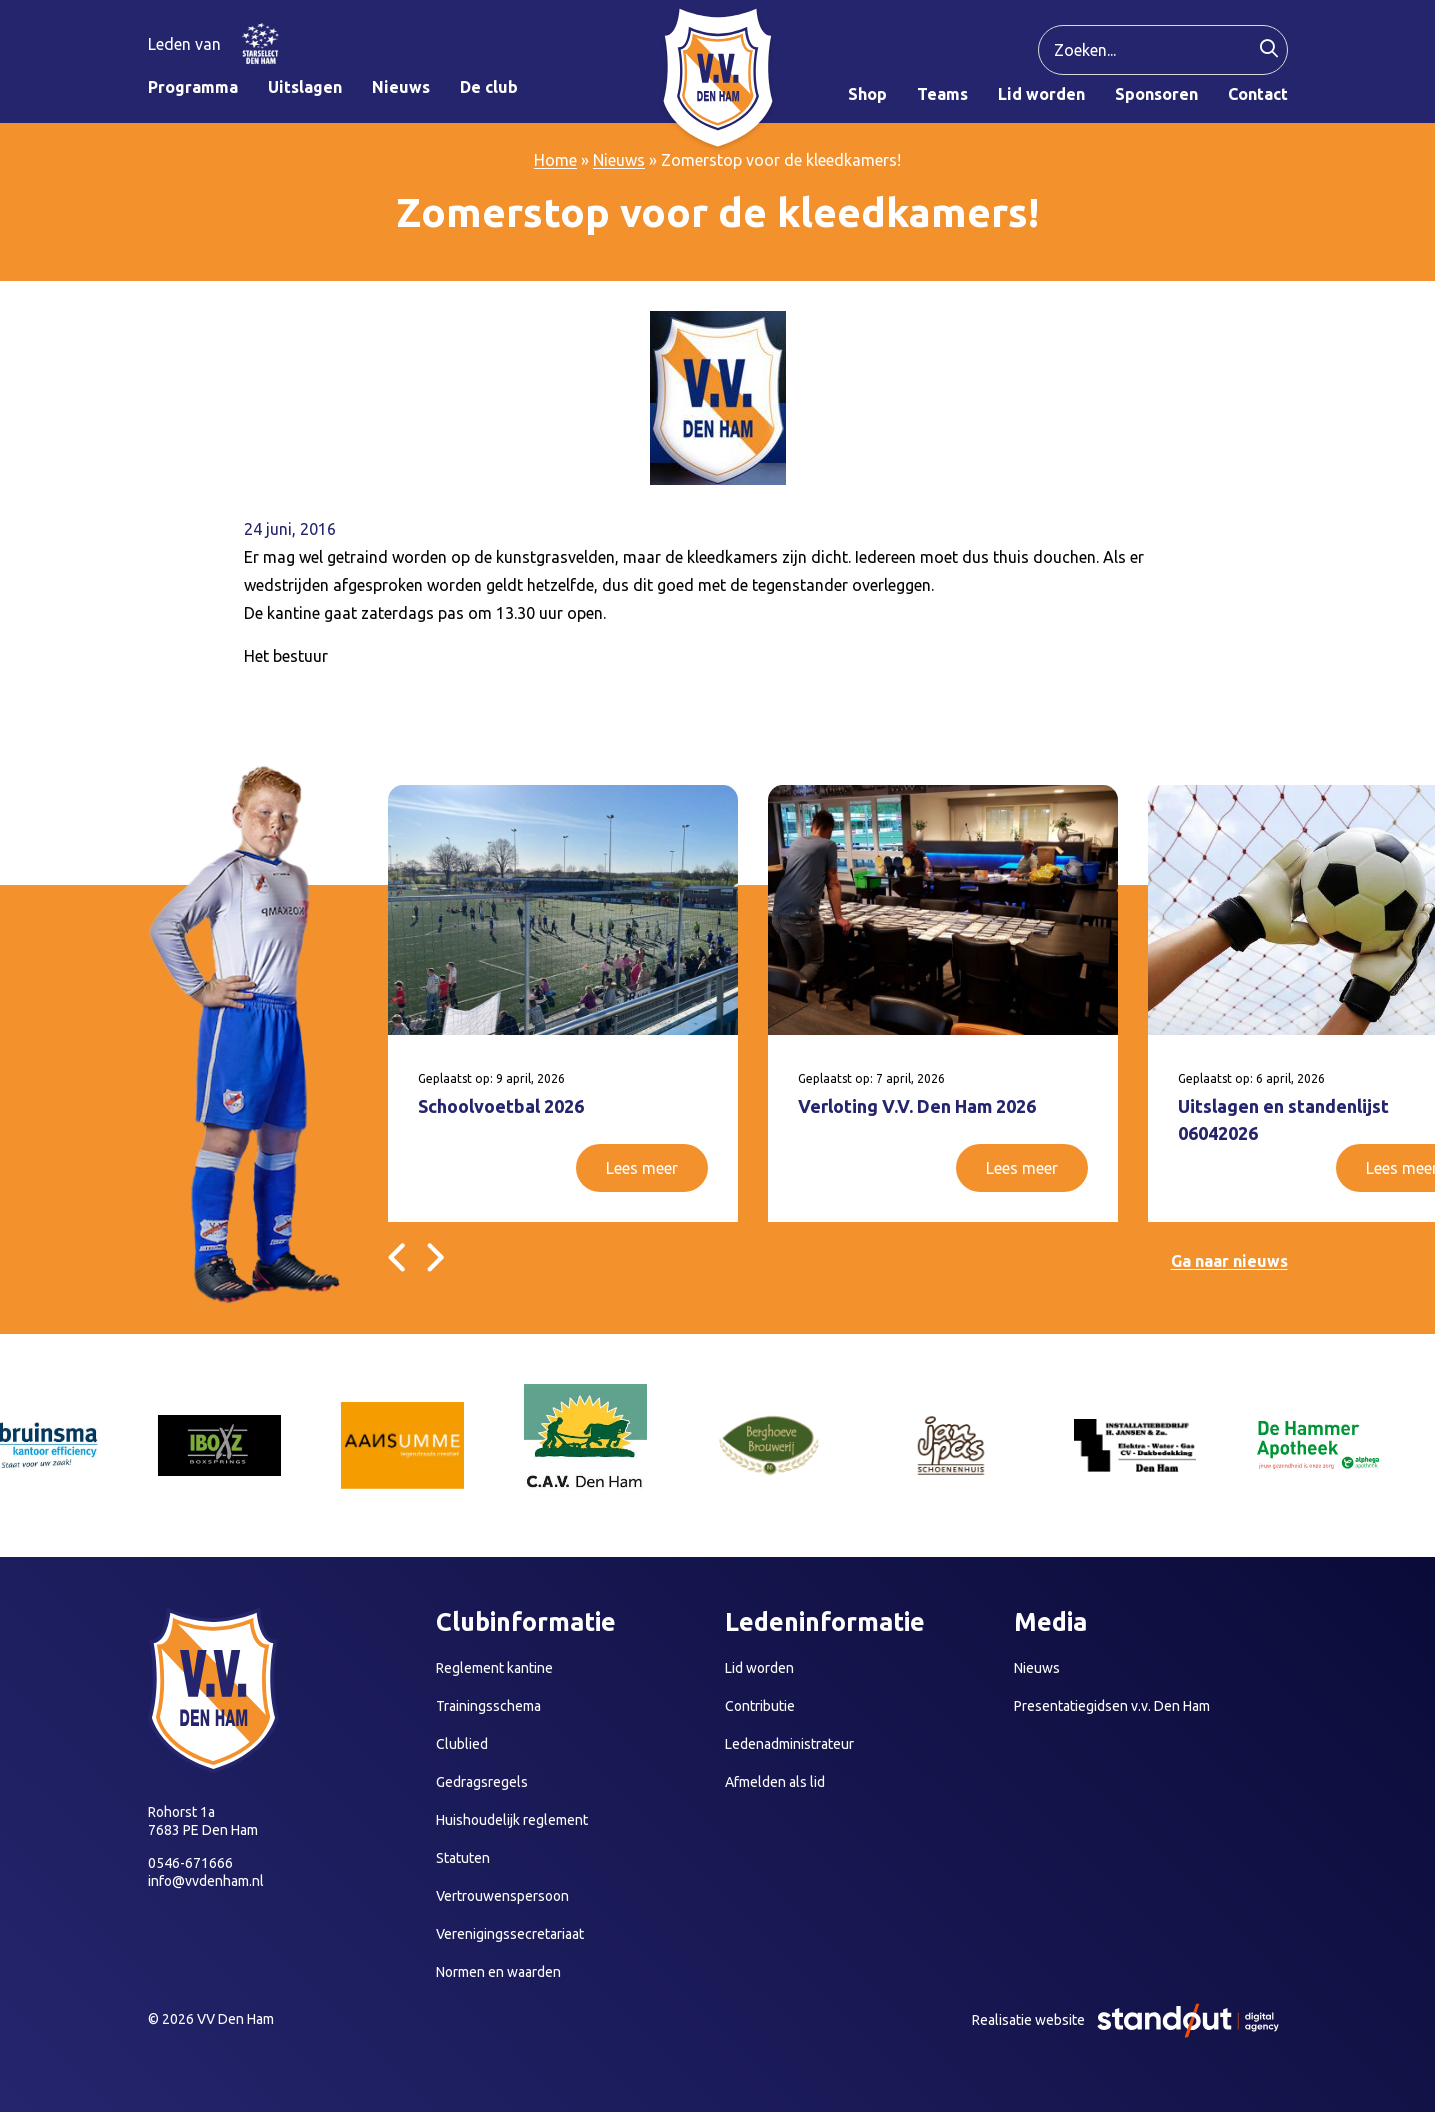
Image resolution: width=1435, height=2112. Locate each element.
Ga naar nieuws (1229, 1261)
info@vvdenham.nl (206, 1881)
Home (555, 160)
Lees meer (642, 1168)
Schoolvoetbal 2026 (501, 1106)
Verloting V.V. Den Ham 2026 (917, 1106)
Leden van (184, 44)
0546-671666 (190, 1863)
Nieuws (619, 160)
